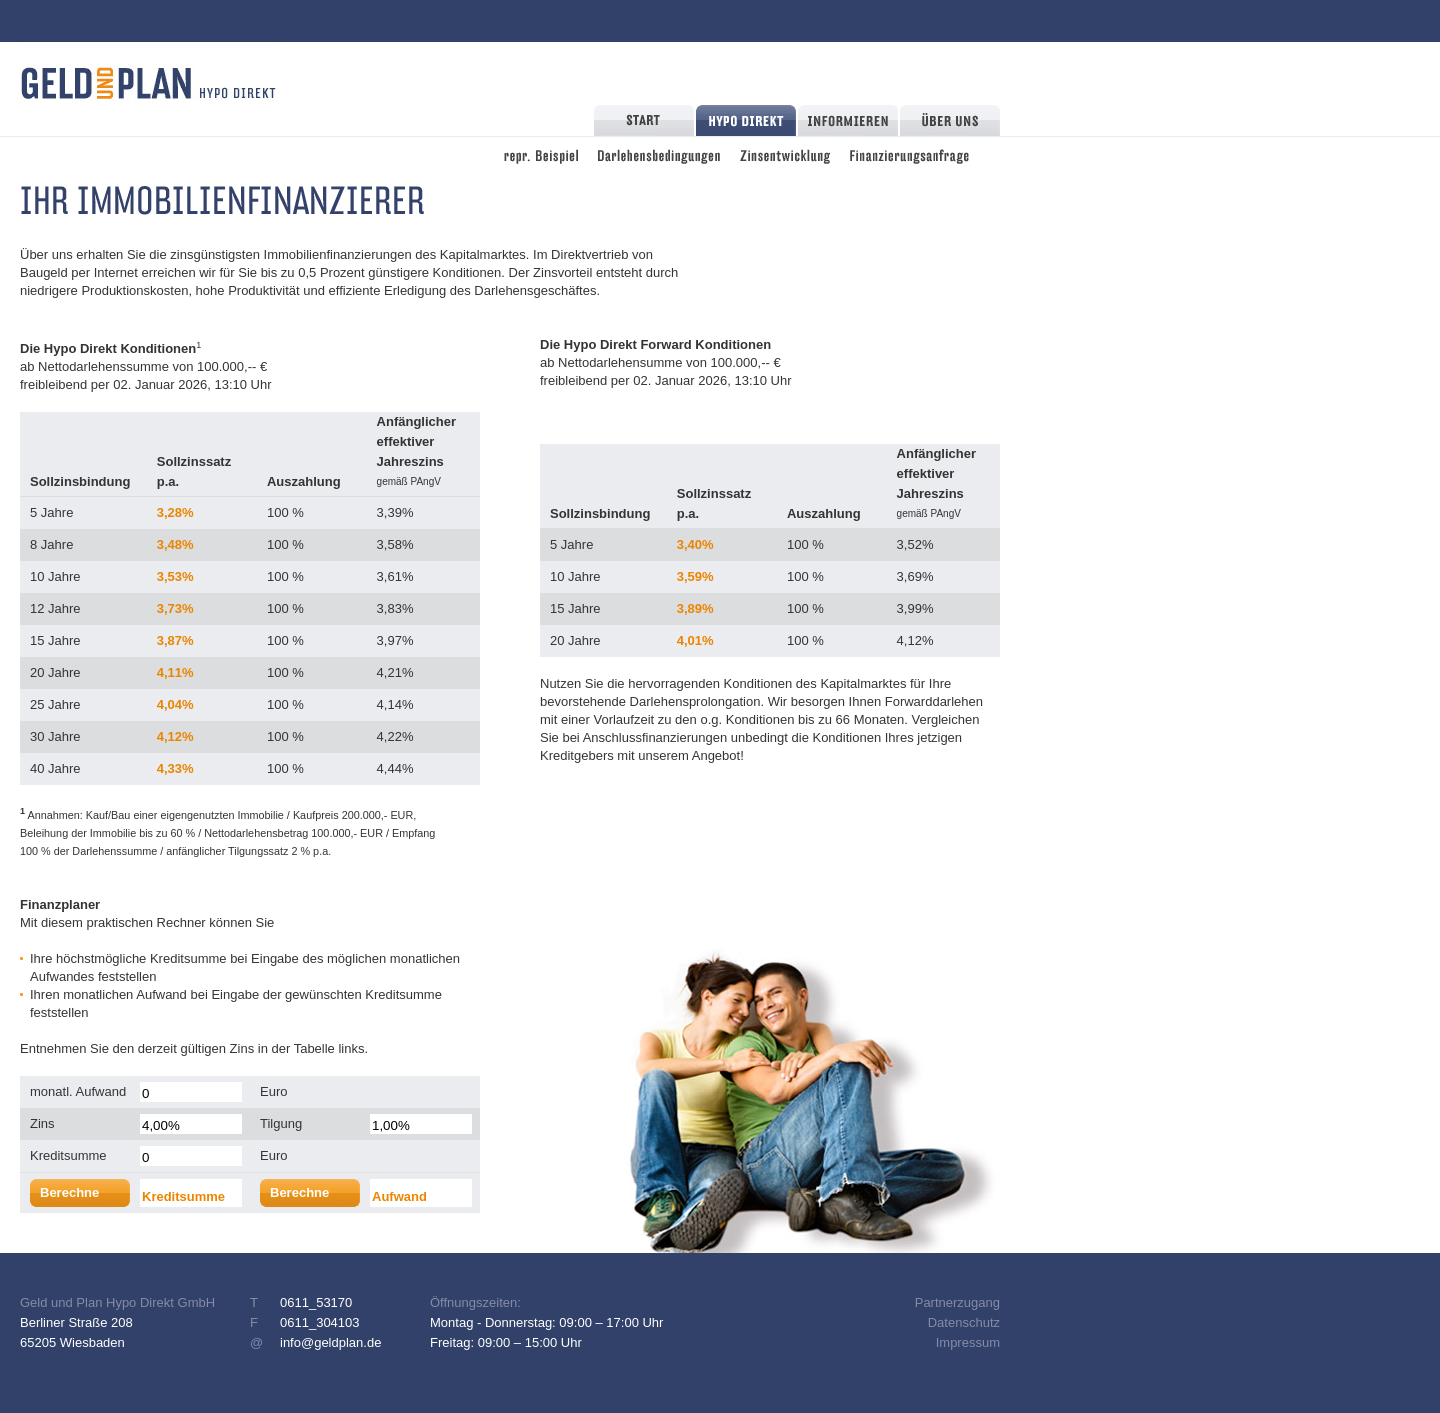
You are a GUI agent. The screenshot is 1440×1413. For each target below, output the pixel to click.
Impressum (968, 1342)
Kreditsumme (68, 1155)
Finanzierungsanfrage (909, 154)
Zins (42, 1123)
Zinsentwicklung (785, 154)
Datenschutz (964, 1322)
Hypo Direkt (746, 120)
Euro (273, 1091)
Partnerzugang (957, 1302)
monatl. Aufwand (78, 1091)
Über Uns (950, 120)
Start (644, 120)
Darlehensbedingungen (659, 154)
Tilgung (281, 1123)
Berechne (69, 1192)
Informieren (848, 120)
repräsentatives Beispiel (541, 154)
